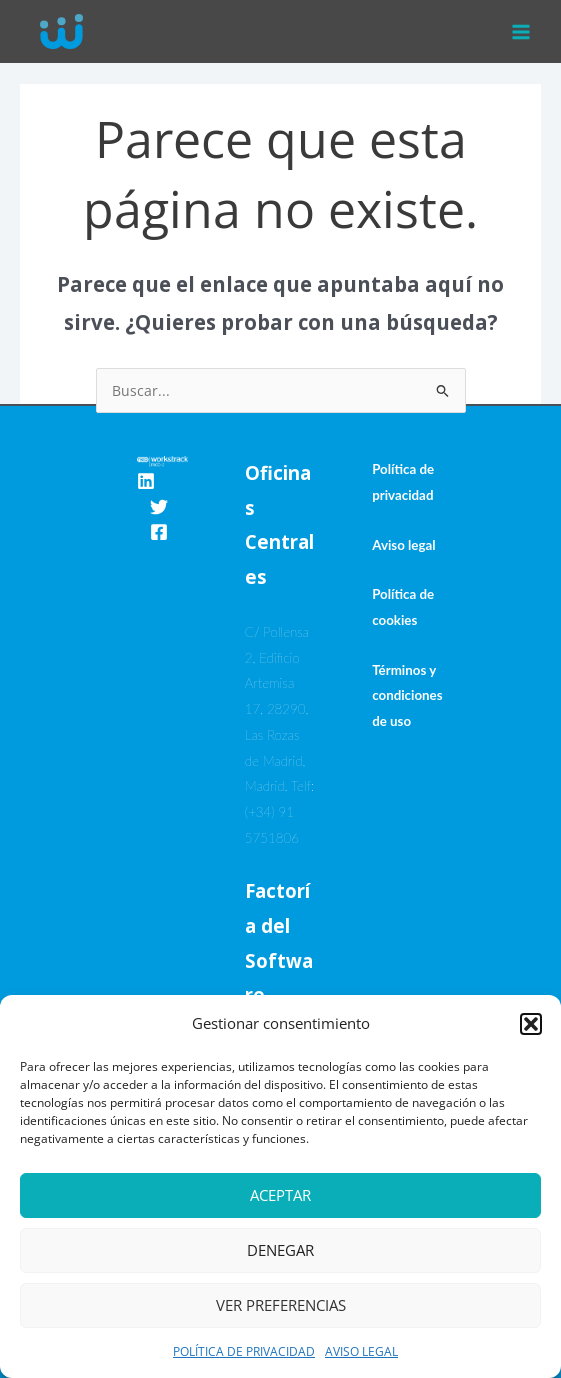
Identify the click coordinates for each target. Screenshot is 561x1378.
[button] (531, 1024)
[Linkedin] (146, 481)
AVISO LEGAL (361, 1351)
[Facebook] (159, 532)
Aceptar (280, 1195)
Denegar (280, 1250)
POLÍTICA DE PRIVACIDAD (244, 1351)
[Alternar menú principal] (521, 31)
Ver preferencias (281, 1305)
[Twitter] (159, 507)
